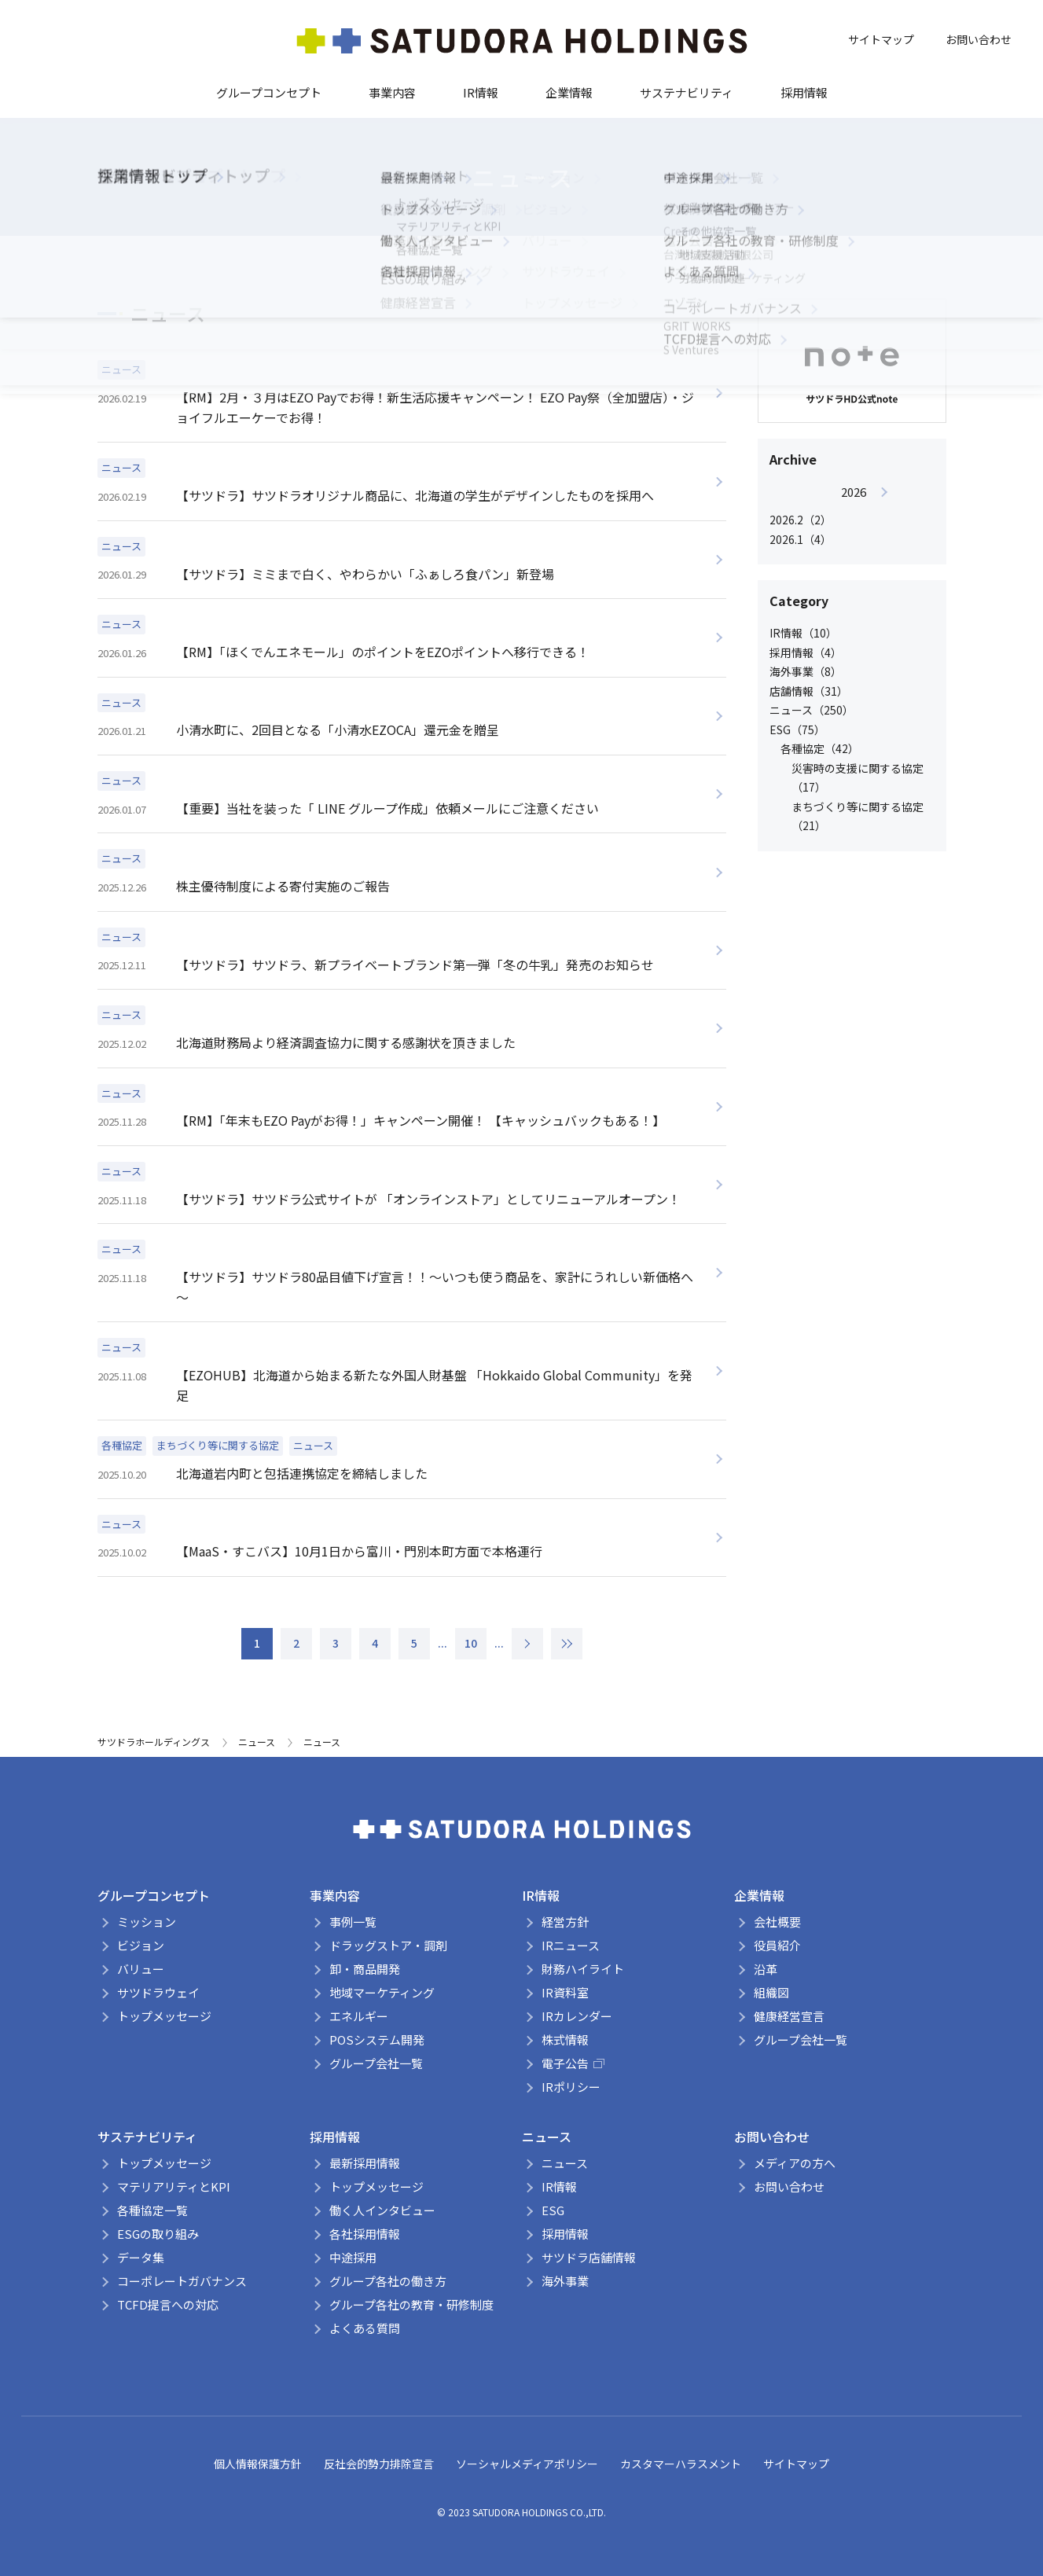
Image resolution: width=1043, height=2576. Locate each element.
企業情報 (569, 92)
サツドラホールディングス (153, 1741)
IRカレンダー (577, 2016)
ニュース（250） (811, 710)
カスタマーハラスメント (680, 2463)
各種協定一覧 (152, 2210)
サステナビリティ (686, 92)
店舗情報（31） (808, 691)
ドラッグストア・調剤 (388, 1945)
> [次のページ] (527, 1643)
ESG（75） (797, 729)
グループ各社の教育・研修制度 (411, 2304)
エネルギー (358, 2016)
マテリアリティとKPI (173, 2186)
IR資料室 (565, 1992)
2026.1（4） (800, 539)
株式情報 (565, 2039)
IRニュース (571, 1945)
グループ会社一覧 (376, 2063)
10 (471, 1643)
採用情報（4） (805, 652)
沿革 (765, 1968)
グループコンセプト (268, 92)
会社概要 (777, 1921)
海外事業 (565, 2281)
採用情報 (804, 92)
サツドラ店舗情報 (589, 2257)
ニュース (256, 1741)
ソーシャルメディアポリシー (527, 2463)
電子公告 (573, 2063)
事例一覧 (352, 1921)
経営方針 (565, 1921)
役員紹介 (777, 1945)
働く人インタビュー (382, 2210)
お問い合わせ (979, 39)
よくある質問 (364, 2328)
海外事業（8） (805, 671)
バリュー (140, 1968)
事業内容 (392, 92)
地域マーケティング (382, 1992)
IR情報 (480, 92)
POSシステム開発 (376, 2039)
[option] (853, 515)
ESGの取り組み (158, 2233)
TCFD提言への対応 (168, 2304)
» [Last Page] (566, 1643)
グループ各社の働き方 (387, 2281)
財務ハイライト (583, 1968)
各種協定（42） (819, 748)
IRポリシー (571, 2086)
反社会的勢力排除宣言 (379, 2463)
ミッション (146, 1921)
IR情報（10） (803, 633)
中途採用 (352, 2257)
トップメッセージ (164, 2016)
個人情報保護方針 (258, 2463)
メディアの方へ (795, 2163)
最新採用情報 (364, 2163)
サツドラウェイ (158, 1992)
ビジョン (140, 1945)
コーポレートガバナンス (182, 2281)
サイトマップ (881, 39)
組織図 (771, 1992)
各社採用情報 (364, 2233)
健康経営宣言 (789, 2016)
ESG (553, 2210)
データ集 (140, 2257)
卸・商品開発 (364, 1968)
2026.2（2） (800, 519)
